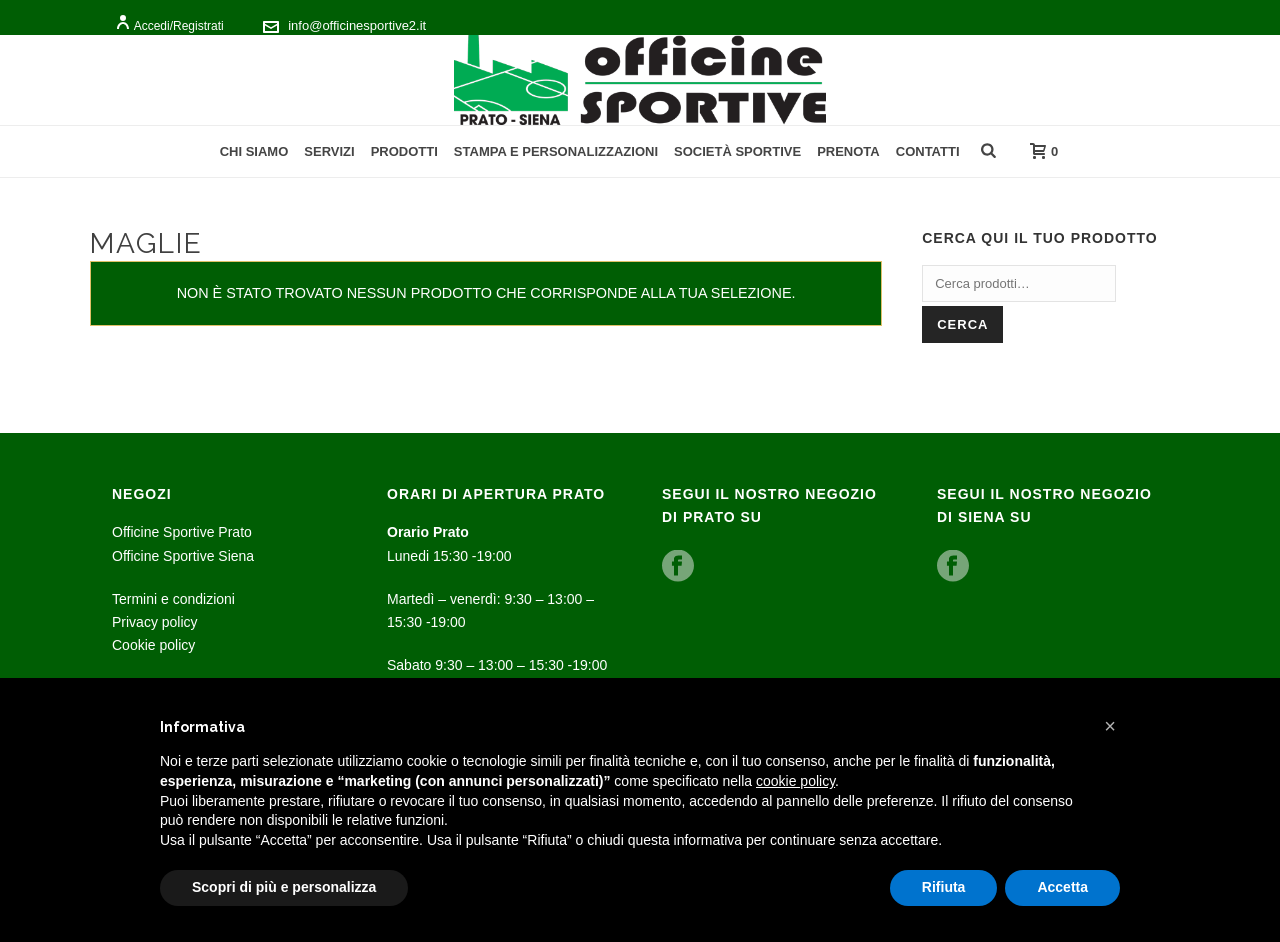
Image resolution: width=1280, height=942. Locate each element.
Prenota (848, 151)
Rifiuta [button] (944, 887)
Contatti (928, 151)
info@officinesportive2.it (357, 25)
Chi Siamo (254, 151)
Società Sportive (737, 151)
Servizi (329, 151)
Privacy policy (155, 622)
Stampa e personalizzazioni (556, 151)
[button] (1110, 726)
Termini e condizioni (173, 599)
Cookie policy (153, 645)
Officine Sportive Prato (182, 532)
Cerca (962, 324)
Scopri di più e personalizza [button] (284, 887)
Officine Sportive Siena (183, 556)
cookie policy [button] (795, 781)
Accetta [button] (1062, 887)
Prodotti (404, 151)
